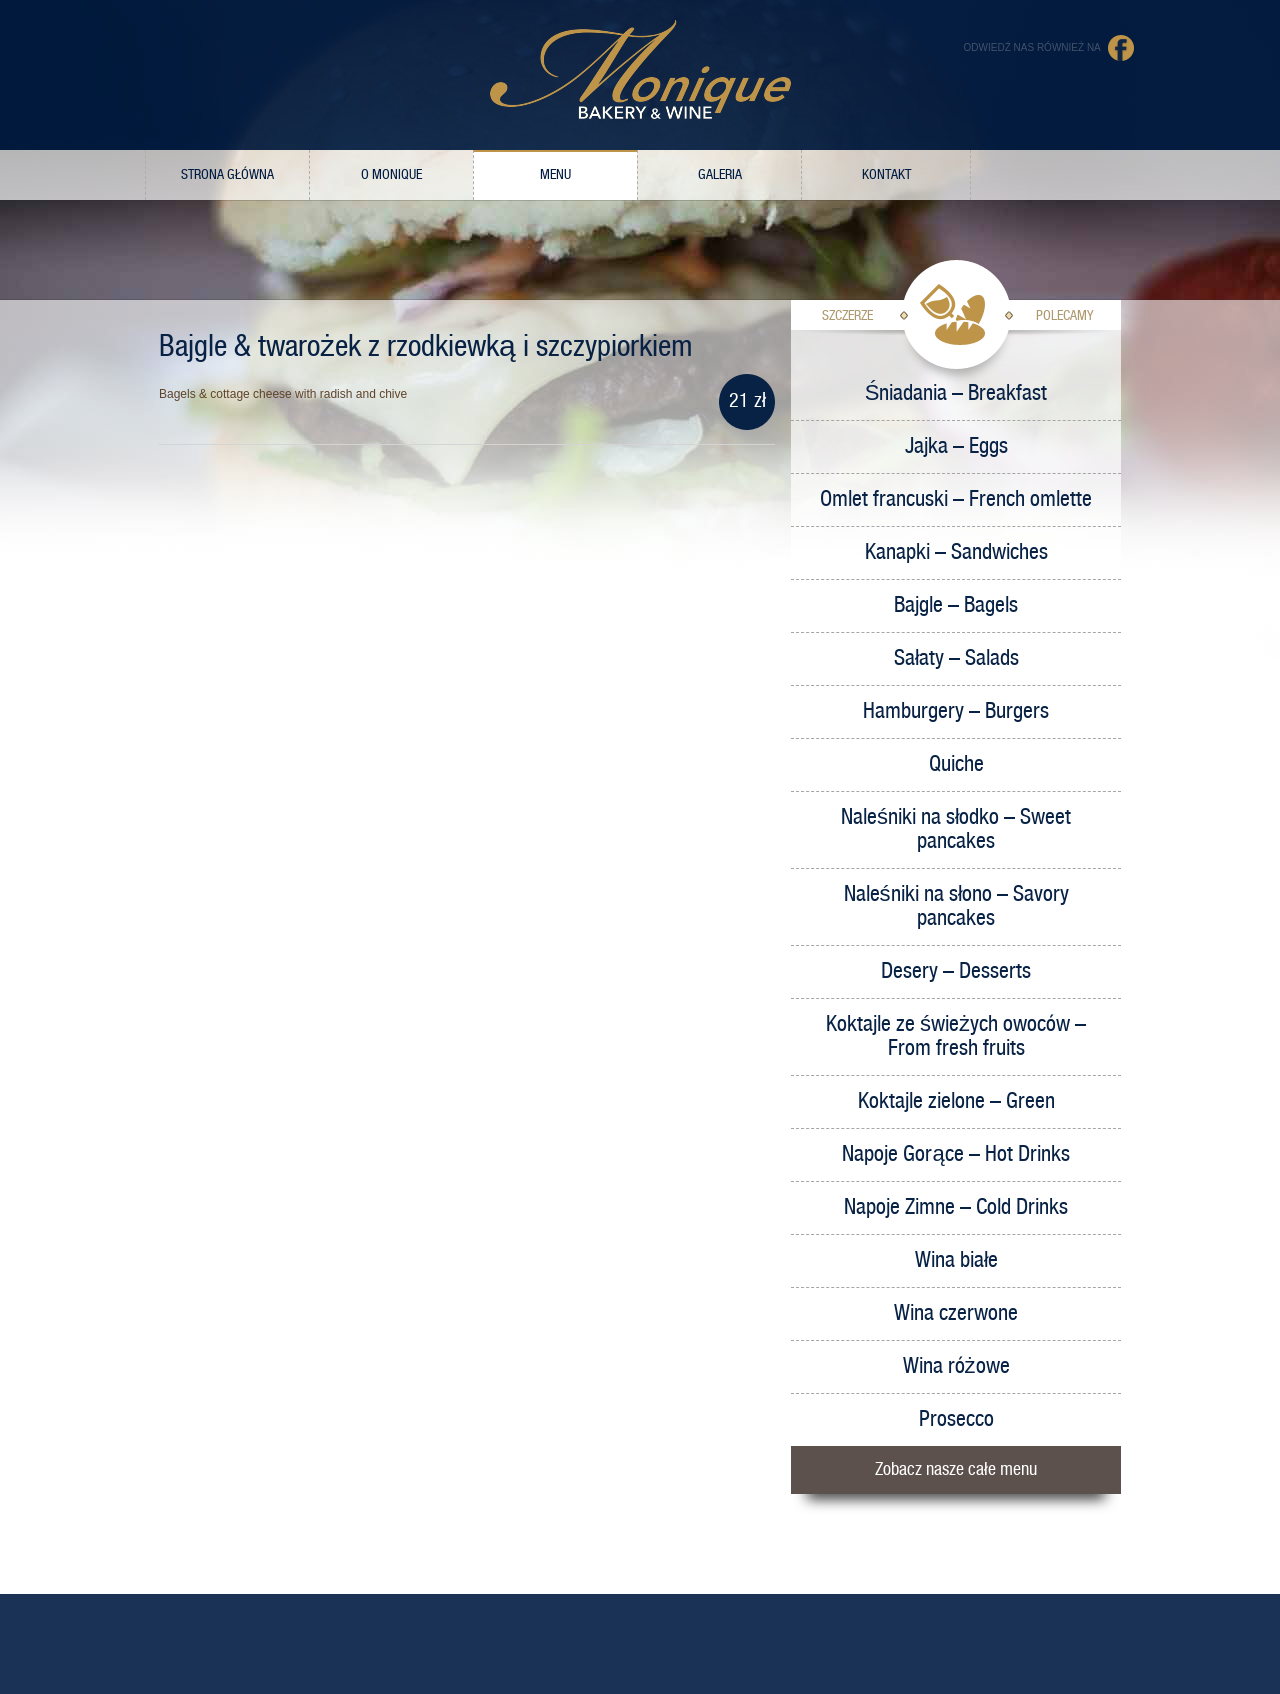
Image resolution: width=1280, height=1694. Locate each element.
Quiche (956, 764)
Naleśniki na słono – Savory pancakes (956, 906)
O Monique (391, 175)
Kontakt (886, 175)
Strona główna (227, 175)
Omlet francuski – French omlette (956, 499)
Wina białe (956, 1260)
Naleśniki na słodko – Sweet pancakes (956, 829)
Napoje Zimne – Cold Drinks (956, 1207)
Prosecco (956, 1419)
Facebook (1121, 48)
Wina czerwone (956, 1313)
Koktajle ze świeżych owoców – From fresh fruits (956, 1036)
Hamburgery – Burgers (956, 711)
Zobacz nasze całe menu (956, 1469)
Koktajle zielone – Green (956, 1101)
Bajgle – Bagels (956, 605)
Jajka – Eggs (956, 446)
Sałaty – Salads (956, 658)
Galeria (720, 175)
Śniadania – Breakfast (956, 393)
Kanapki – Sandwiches (956, 552)
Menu (555, 175)
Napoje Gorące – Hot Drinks (955, 1154)
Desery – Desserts (956, 971)
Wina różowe (956, 1366)
